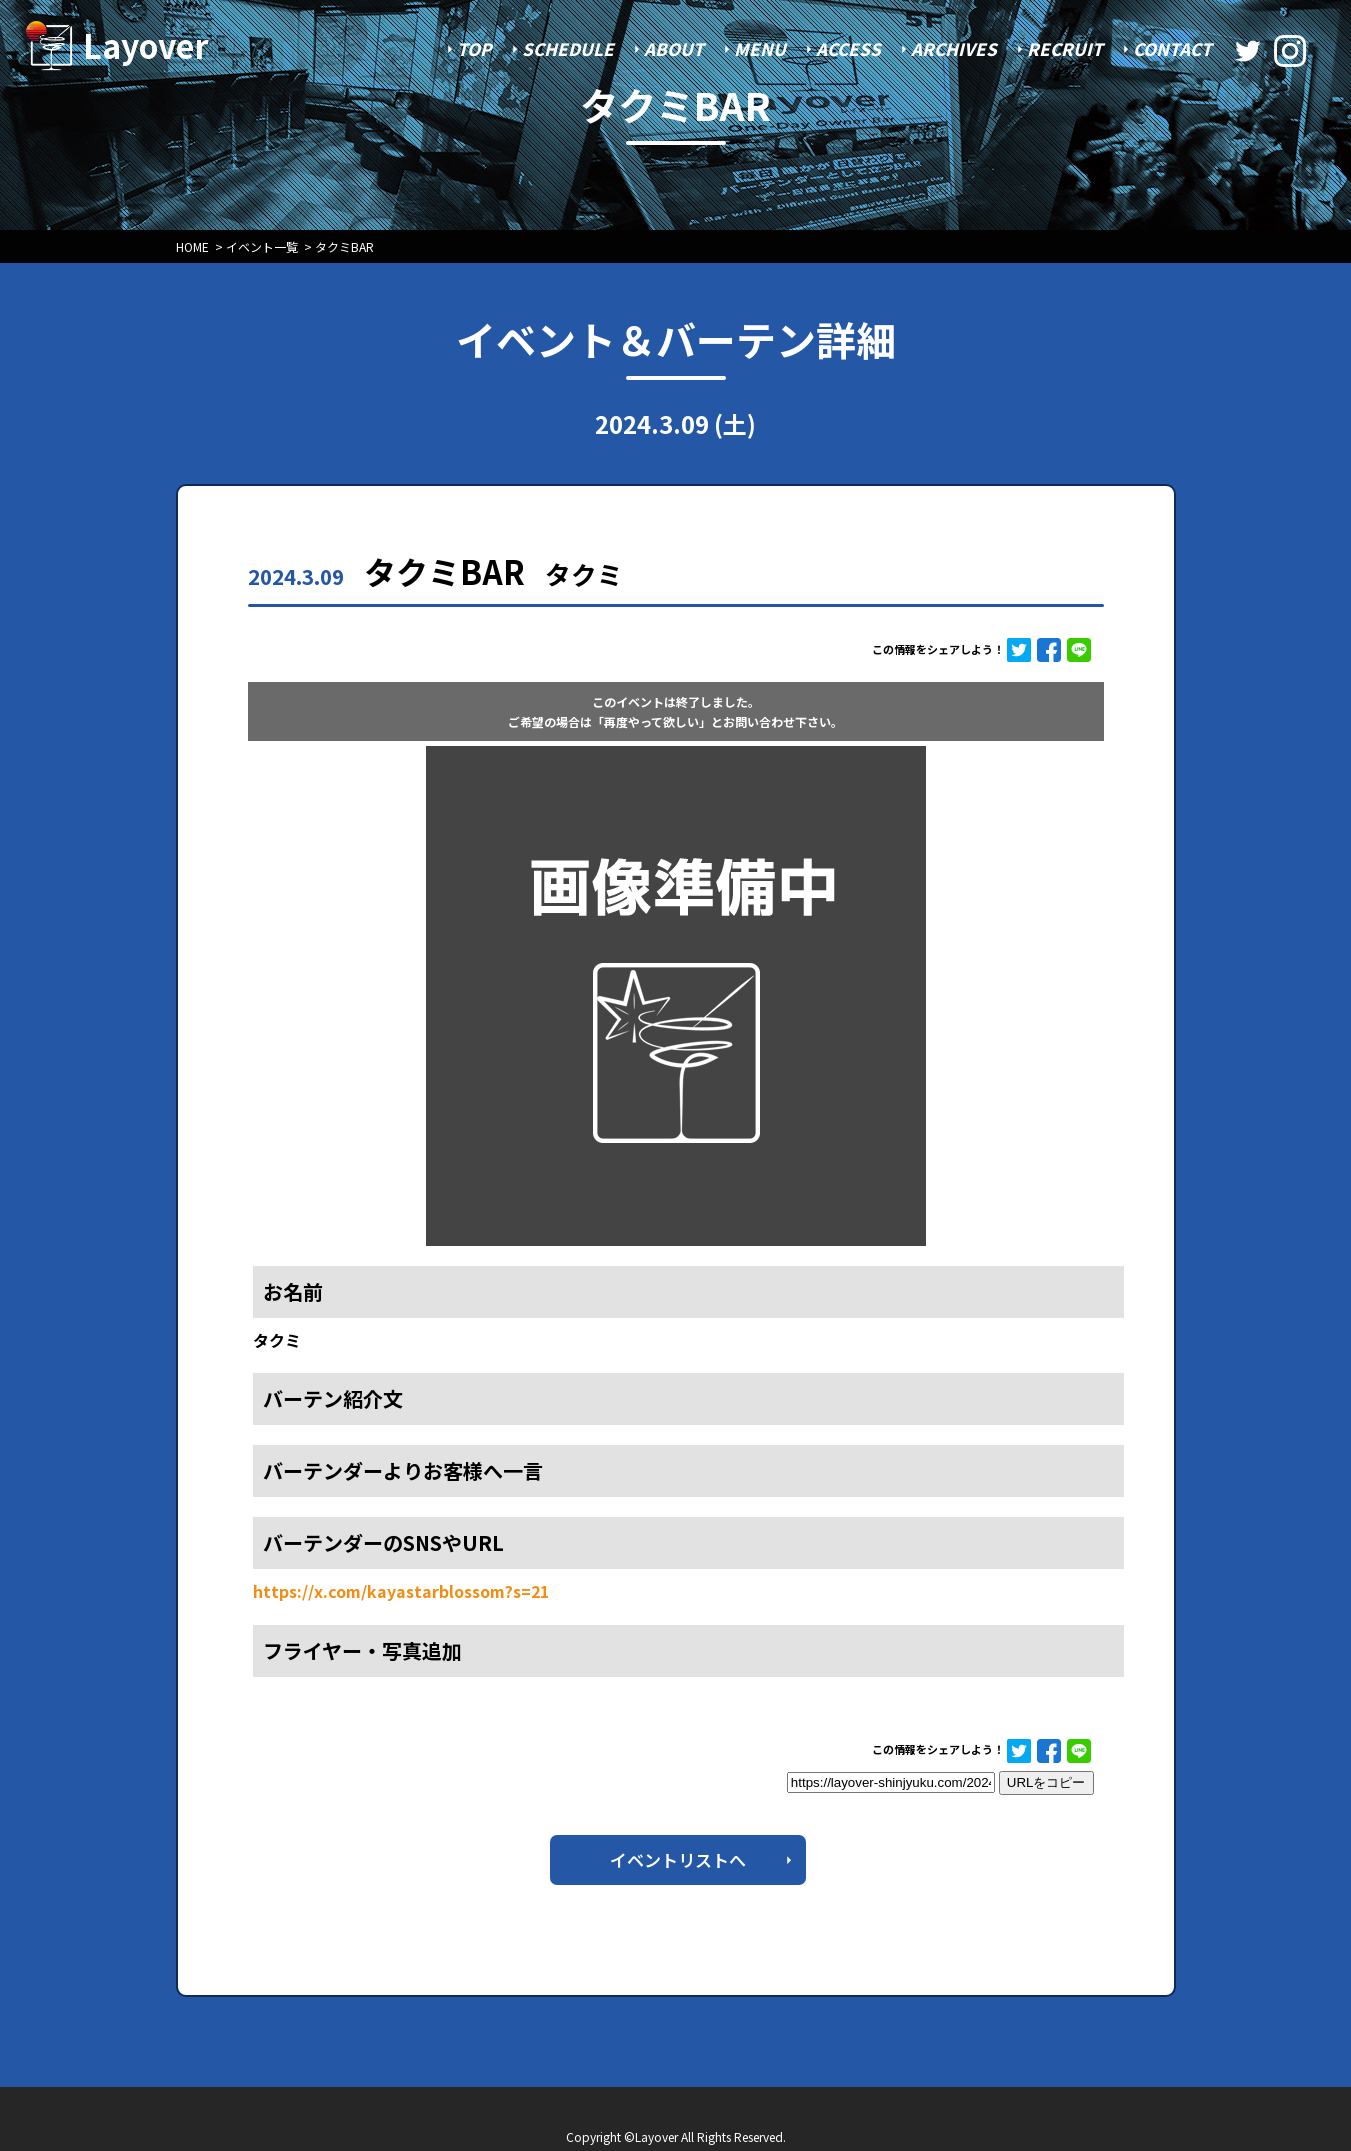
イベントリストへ (678, 1859)
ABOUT (674, 48)
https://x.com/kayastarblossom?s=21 (401, 1591)
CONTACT (1172, 48)
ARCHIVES (954, 48)
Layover (146, 45)
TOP (474, 48)
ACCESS (848, 48)
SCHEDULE (568, 48)
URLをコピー (1046, 1782)
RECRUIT (1065, 48)
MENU (760, 48)
